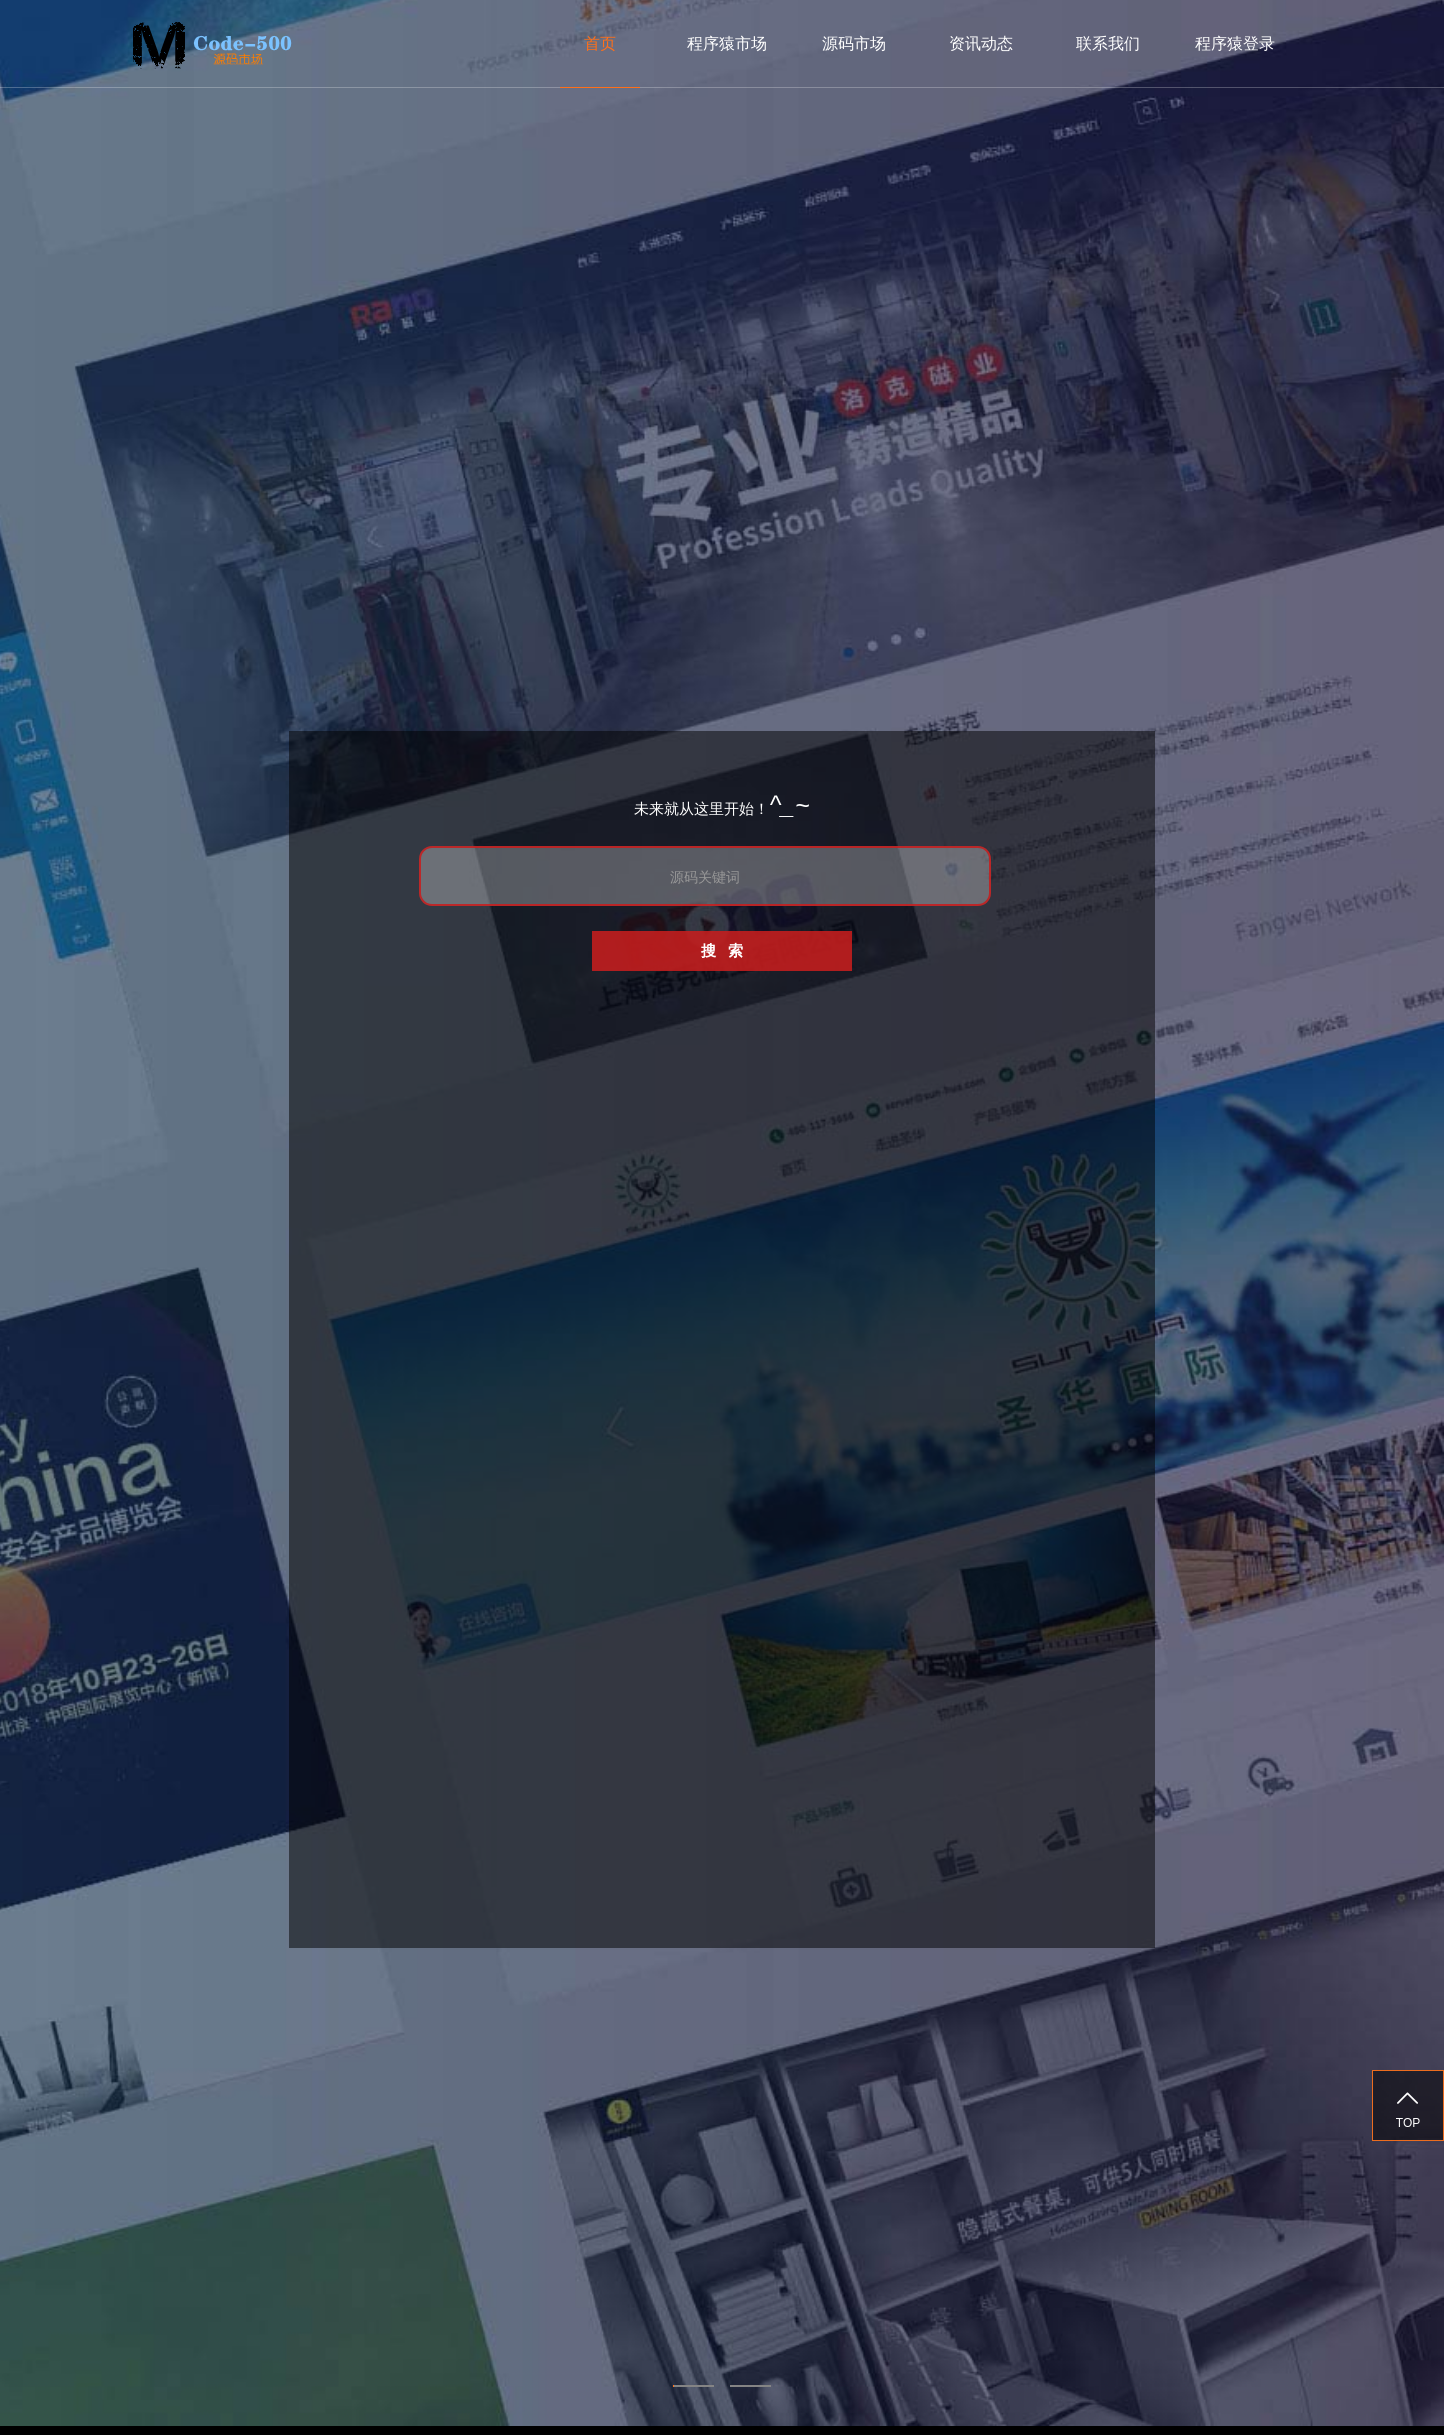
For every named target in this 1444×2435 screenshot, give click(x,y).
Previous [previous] (44, 1218)
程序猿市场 (727, 43)
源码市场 (854, 43)
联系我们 (1108, 43)
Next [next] (1400, 1218)
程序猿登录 (1235, 43)
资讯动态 (981, 43)
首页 (600, 43)
